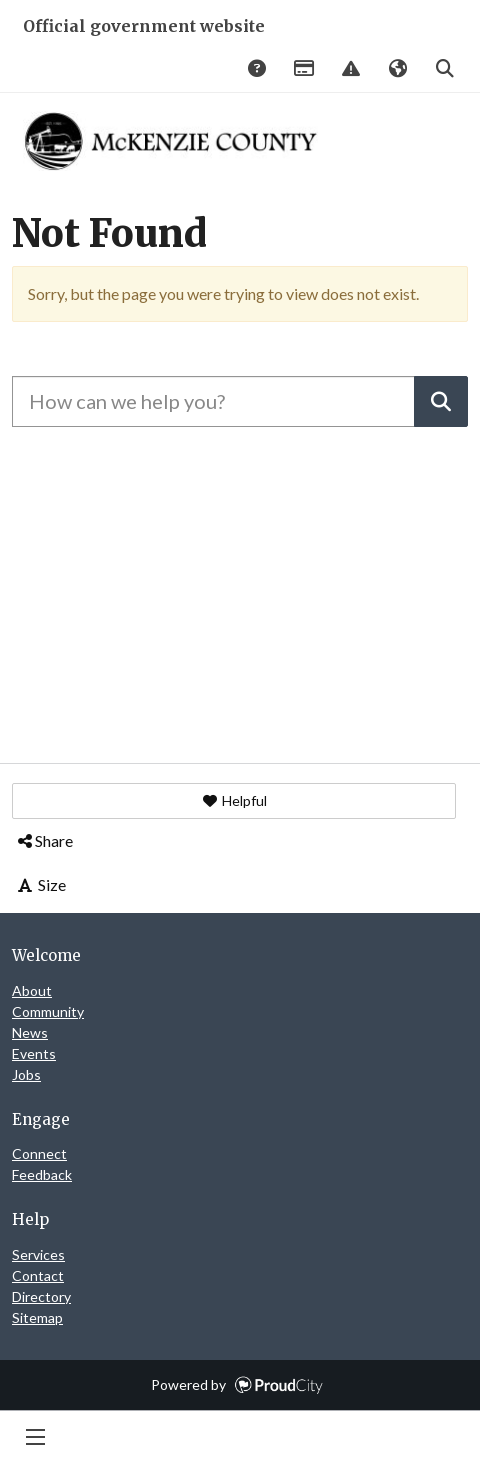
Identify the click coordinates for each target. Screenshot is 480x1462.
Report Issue (350, 70)
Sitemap (37, 1317)
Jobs (26, 1074)
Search (444, 70)
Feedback (42, 1174)
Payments (303, 70)
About (32, 990)
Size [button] (40, 884)
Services (38, 1254)
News (30, 1032)
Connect (39, 1153)
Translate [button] (397, 70)
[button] (234, 801)
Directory (41, 1296)
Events (34, 1053)
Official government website (144, 26)
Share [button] (44, 840)
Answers (256, 70)
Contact (38, 1275)
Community (48, 1011)
